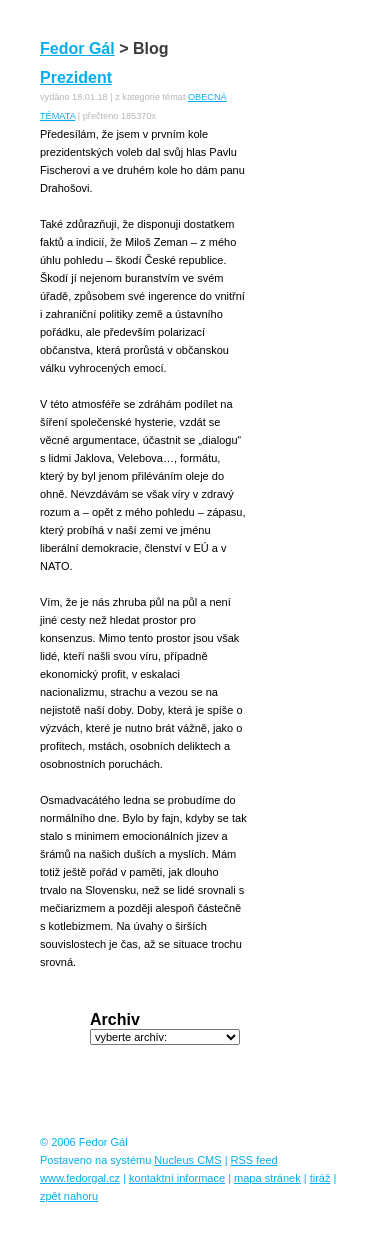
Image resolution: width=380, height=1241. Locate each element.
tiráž (320, 1178)
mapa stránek (267, 1178)
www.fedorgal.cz (80, 1178)
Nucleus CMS (187, 1160)
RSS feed (254, 1160)
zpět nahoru (69, 1196)
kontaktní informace (177, 1178)
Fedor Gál (77, 48)
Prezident (76, 77)
